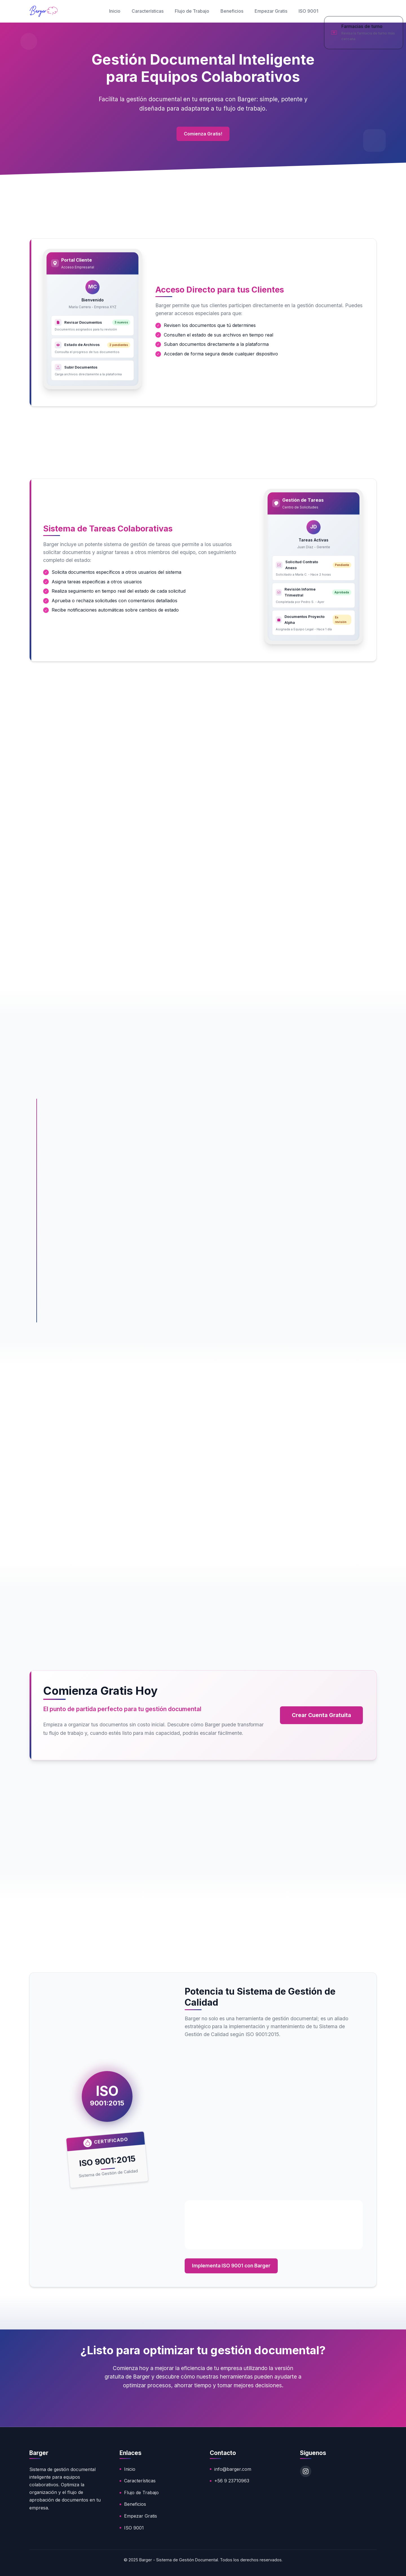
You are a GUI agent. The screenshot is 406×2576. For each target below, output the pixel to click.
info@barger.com (232, 2469)
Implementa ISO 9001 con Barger (231, 2266)
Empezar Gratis (271, 11)
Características (148, 11)
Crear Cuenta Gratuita (321, 1715)
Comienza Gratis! (203, 135)
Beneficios (231, 11)
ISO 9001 (308, 11)
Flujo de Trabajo (192, 11)
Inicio (114, 11)
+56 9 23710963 (231, 2480)
